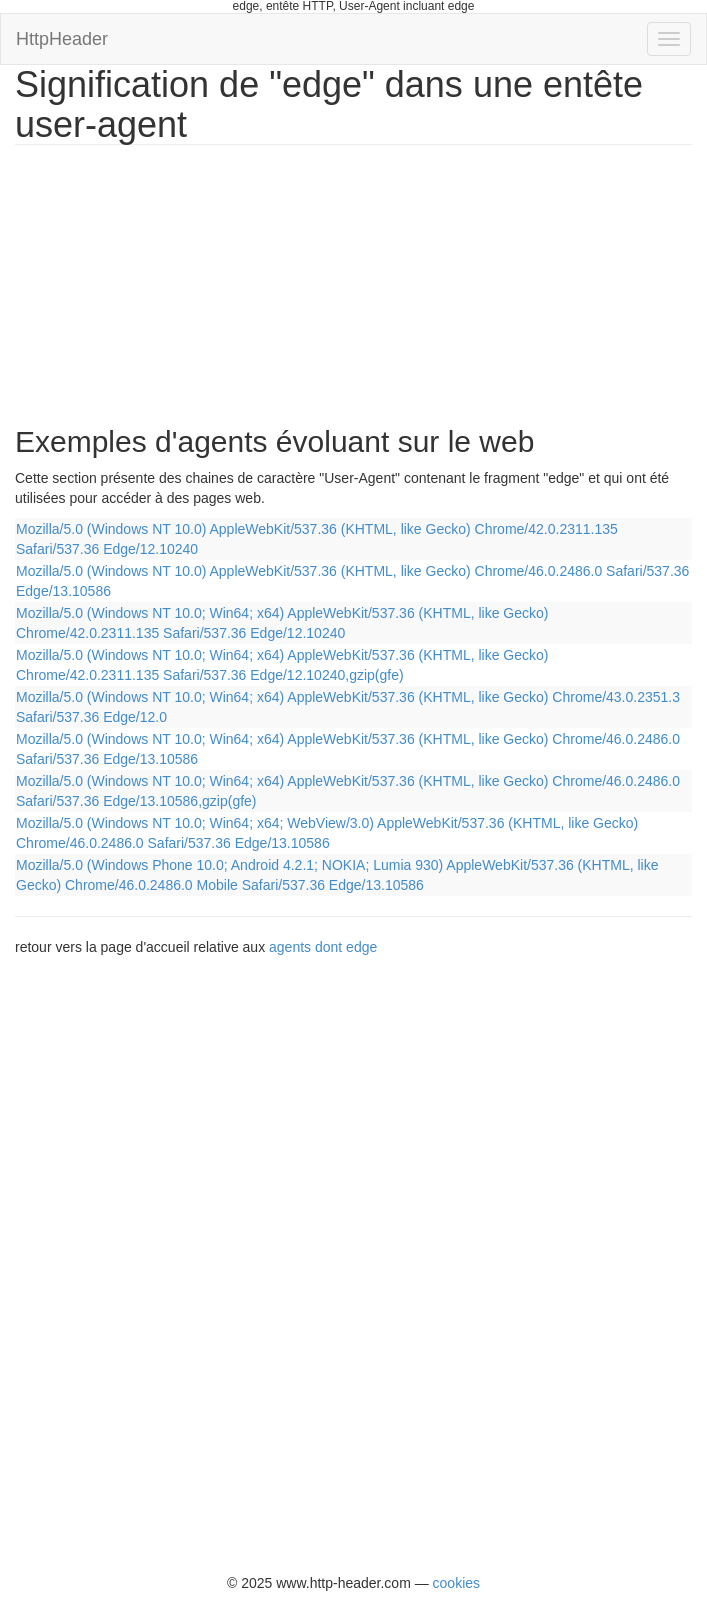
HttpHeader (62, 39)
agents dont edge (323, 947)
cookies (456, 1583)
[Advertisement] (165, 275)
